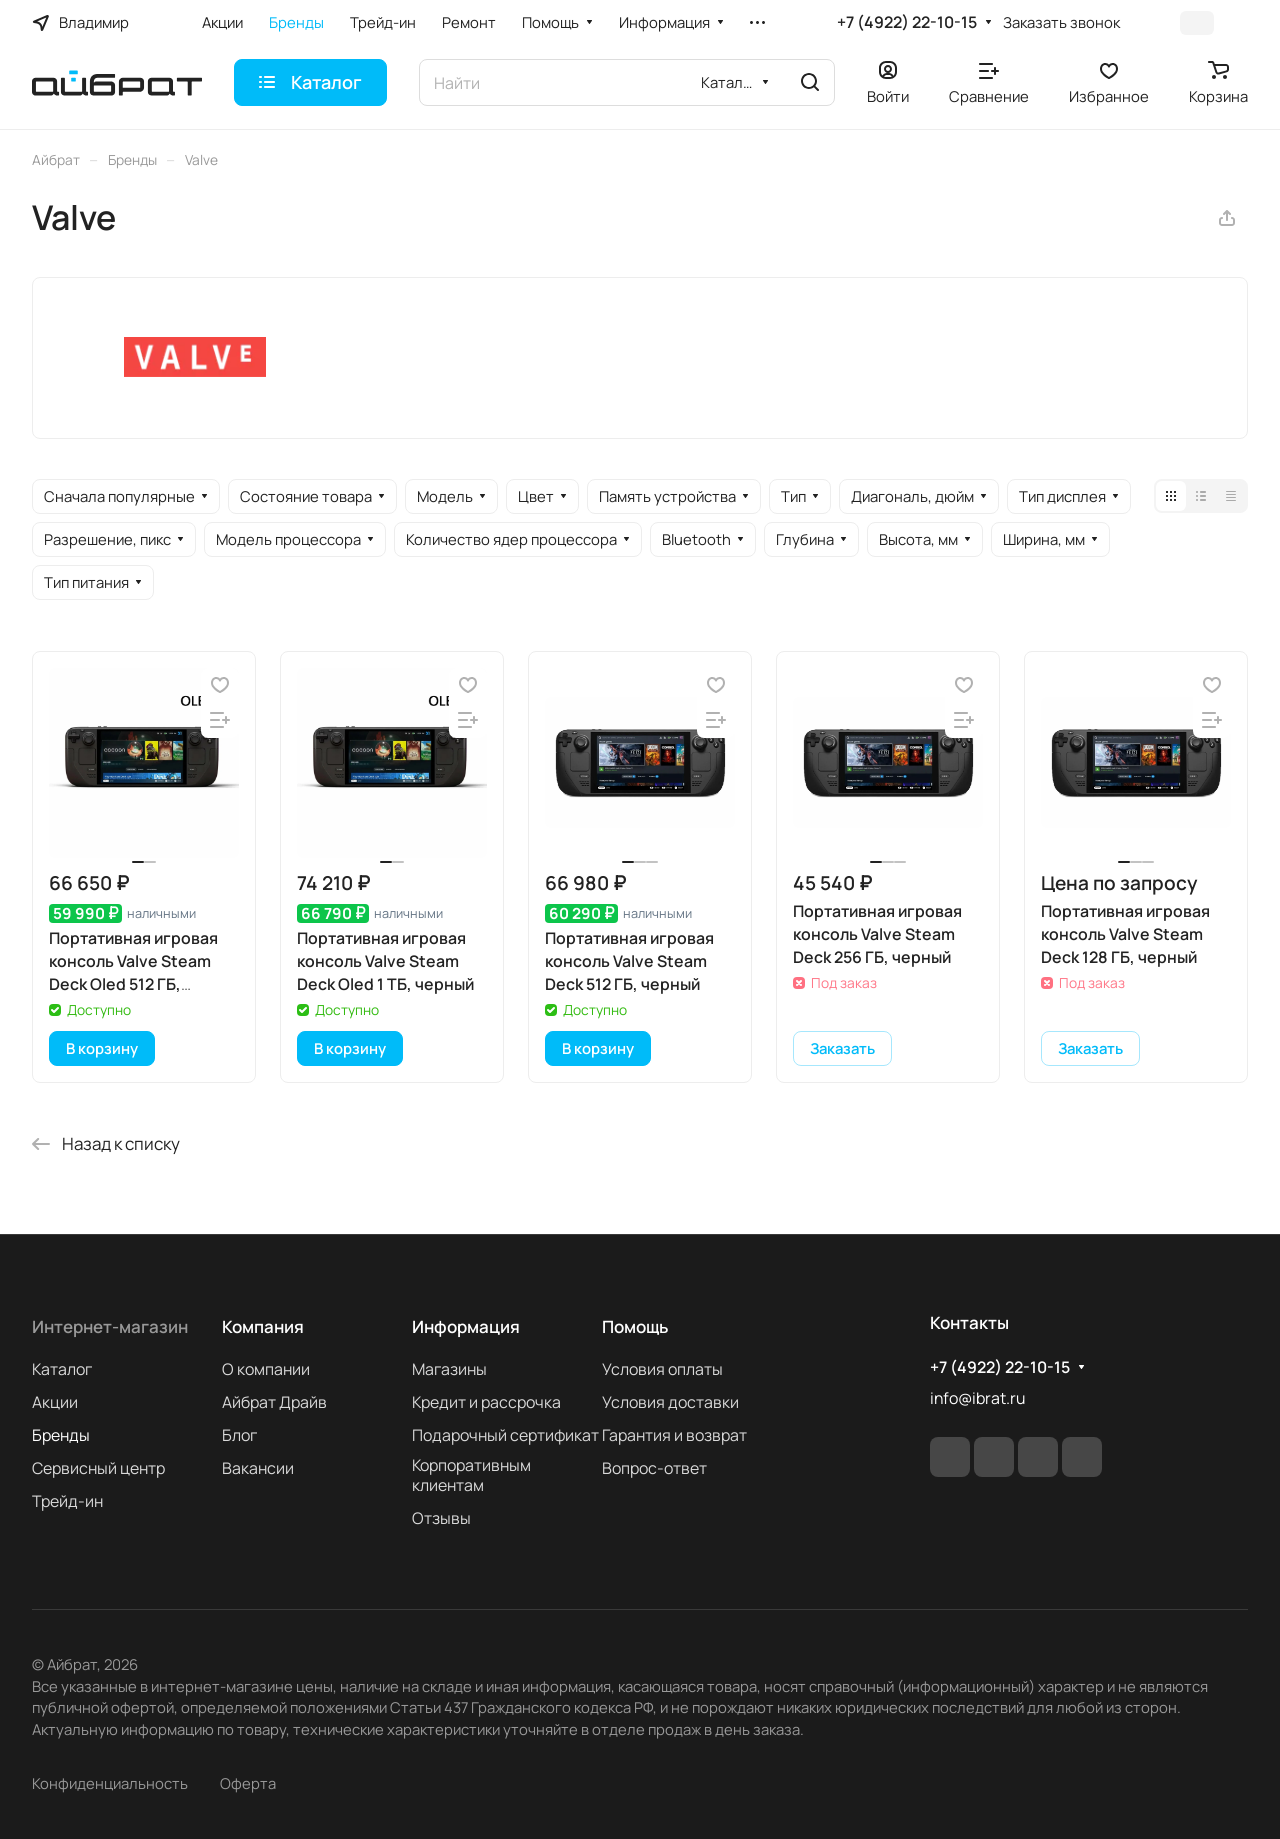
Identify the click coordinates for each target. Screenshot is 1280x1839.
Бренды (61, 1435)
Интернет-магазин (110, 1326)
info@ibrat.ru (977, 1398)
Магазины (449, 1369)
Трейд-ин (67, 1501)
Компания (263, 1326)
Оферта (248, 1783)
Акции (55, 1402)
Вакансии (258, 1468)
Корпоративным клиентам (471, 1475)
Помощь (635, 1326)
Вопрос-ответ (654, 1468)
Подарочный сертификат (505, 1435)
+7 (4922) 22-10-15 (907, 22)
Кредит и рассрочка (486, 1402)
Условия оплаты (662, 1369)
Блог (239, 1435)
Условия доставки (670, 1402)
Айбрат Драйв (274, 1402)
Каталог (62, 1369)
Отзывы (441, 1518)
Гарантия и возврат (674, 1435)
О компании (266, 1369)
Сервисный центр (98, 1468)
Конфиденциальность (110, 1783)
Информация (466, 1326)
